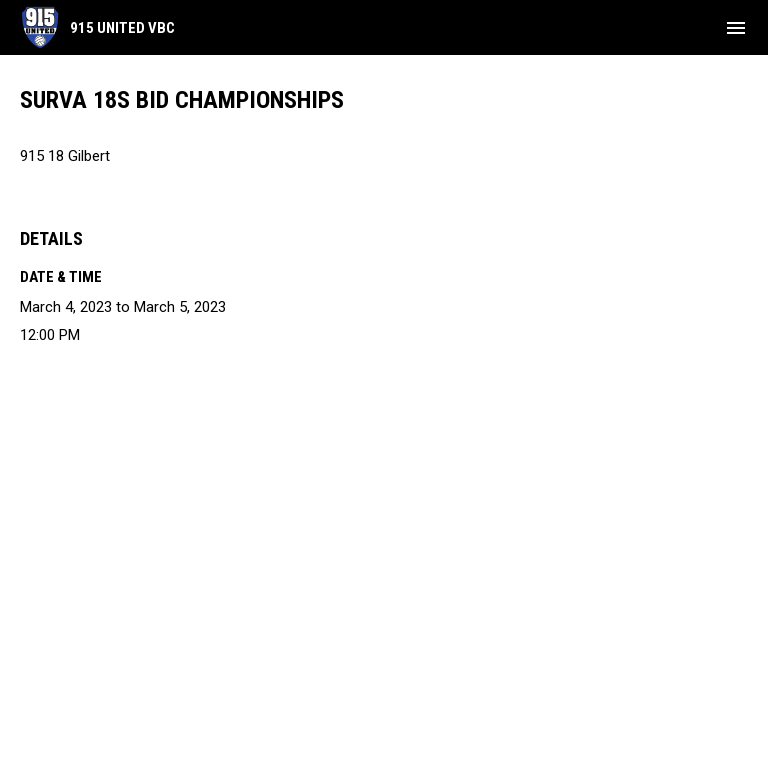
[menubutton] (736, 28)
